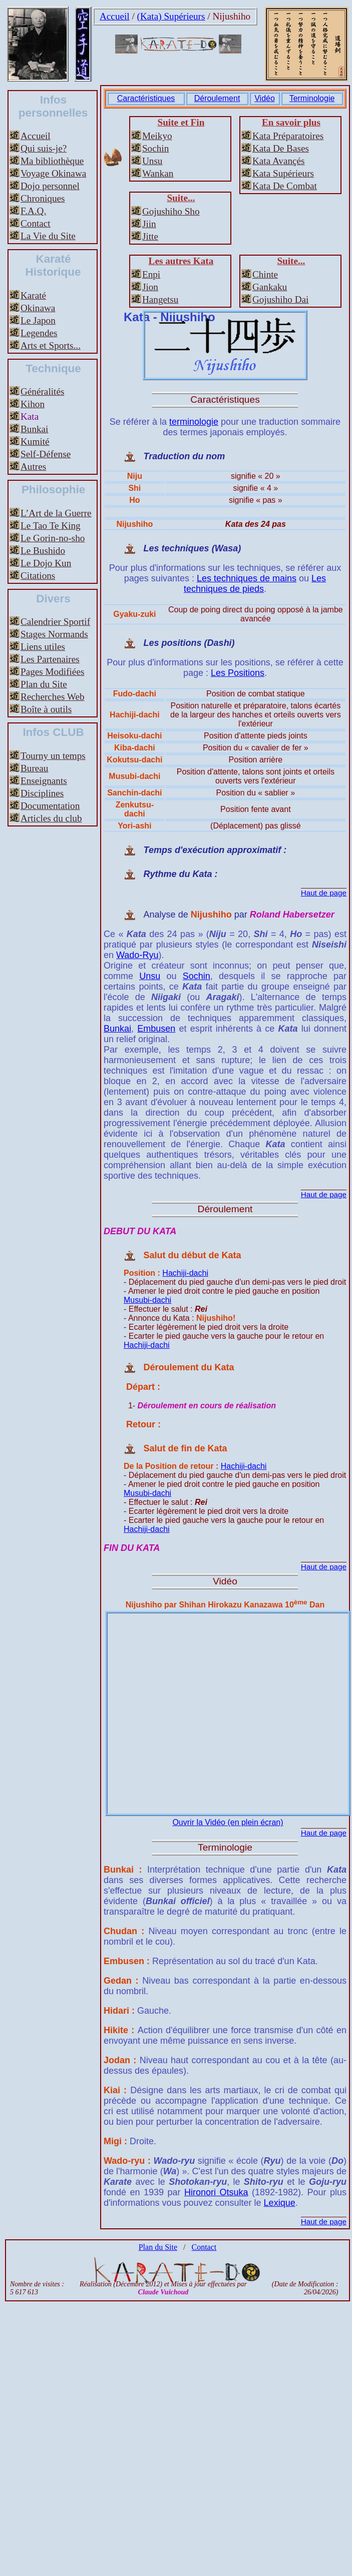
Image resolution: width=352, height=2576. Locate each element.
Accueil (115, 16)
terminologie (193, 422)
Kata (30, 416)
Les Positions (237, 673)
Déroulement (217, 98)
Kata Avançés (278, 161)
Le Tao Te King (51, 525)
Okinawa (38, 308)
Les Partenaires (50, 659)
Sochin (155, 148)
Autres (33, 466)
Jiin (149, 224)
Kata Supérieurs (283, 173)
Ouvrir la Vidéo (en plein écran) (227, 1822)
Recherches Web (53, 696)
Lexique (279, 2203)
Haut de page (323, 893)
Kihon (33, 404)
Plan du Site (44, 684)
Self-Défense (46, 454)
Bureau (34, 768)
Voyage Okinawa (53, 173)
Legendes (39, 333)
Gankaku (269, 287)
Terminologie (312, 98)
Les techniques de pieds (255, 583)
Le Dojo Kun (46, 563)
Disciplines (42, 793)
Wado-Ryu (137, 955)
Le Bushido (43, 550)
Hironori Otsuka (216, 2192)
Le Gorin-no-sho (53, 538)
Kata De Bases (280, 148)
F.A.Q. (33, 211)
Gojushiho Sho (171, 211)
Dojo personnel (50, 186)
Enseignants (44, 780)
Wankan (157, 173)
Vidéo (264, 98)
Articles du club (51, 818)
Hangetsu (160, 299)
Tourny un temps (53, 755)
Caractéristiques (146, 98)
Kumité (35, 441)
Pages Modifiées (52, 671)
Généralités (42, 391)
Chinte (265, 274)
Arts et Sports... (51, 345)
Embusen (156, 1029)
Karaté (33, 295)
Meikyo (157, 136)
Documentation (50, 805)
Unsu (152, 161)
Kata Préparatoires (287, 136)
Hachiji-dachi (185, 1273)
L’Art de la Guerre (56, 513)
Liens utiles (43, 646)
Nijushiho (231, 16)
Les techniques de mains (246, 578)
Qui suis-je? (44, 148)
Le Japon (38, 320)
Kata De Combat (284, 186)
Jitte (150, 236)
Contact (36, 223)
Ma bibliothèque (52, 161)
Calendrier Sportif (55, 621)
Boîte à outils (46, 709)
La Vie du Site (48, 236)
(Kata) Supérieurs (171, 16)
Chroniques (43, 198)
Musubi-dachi (147, 1300)
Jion (150, 287)
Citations (38, 575)
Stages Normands (54, 634)
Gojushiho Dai (280, 299)
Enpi (151, 274)
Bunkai (34, 429)
